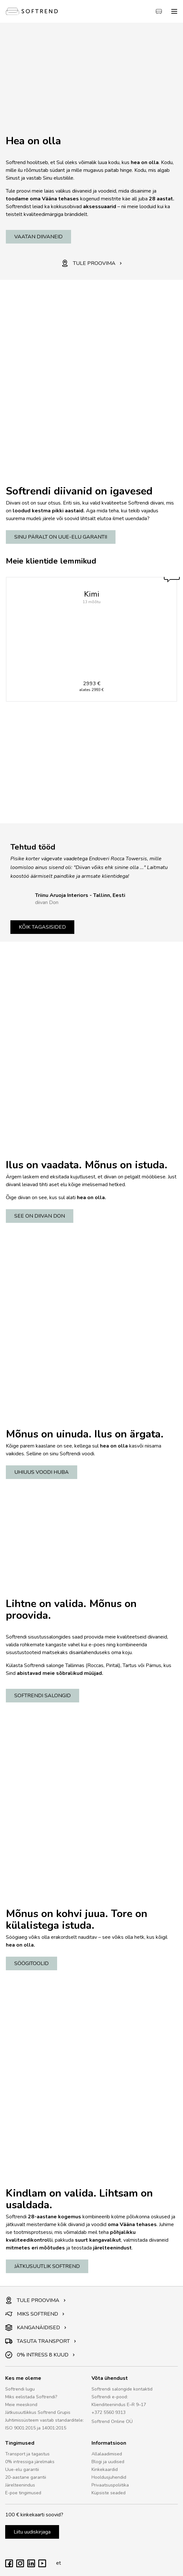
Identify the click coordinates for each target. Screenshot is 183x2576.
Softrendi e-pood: (110, 2397)
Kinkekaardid (105, 2469)
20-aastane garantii (25, 2477)
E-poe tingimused (23, 2493)
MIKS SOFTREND (35, 2314)
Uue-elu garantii (22, 2469)
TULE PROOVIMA (91, 263)
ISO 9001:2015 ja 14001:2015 (35, 2428)
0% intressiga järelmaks (30, 2462)
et (57, 2563)
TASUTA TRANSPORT (40, 2341)
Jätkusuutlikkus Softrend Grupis (37, 2412)
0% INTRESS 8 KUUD (40, 2354)
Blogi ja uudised (108, 2462)
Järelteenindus (20, 2485)
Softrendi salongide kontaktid (122, 2389)
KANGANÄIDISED (36, 2327)
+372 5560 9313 (109, 2412)
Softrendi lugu (20, 2389)
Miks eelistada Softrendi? (31, 2397)
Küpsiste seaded (109, 2493)
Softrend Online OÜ (112, 2421)
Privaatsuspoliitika (110, 2485)
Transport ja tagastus (27, 2454)
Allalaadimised (107, 2454)
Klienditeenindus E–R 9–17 (119, 2405)
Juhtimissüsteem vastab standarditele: (44, 2420)
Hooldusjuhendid (109, 2477)
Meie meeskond (21, 2405)
